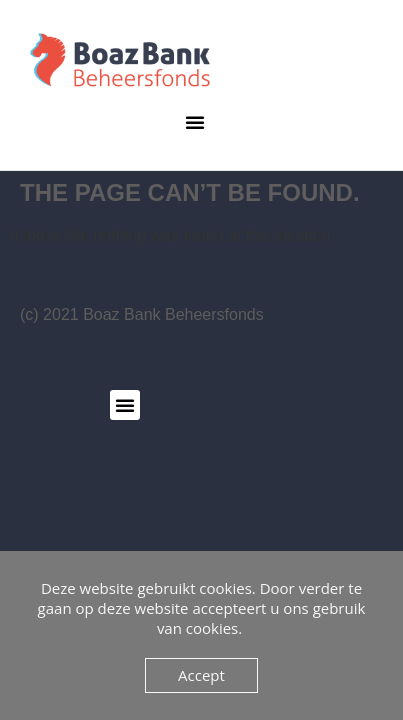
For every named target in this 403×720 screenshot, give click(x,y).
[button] (195, 122)
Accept (201, 675)
